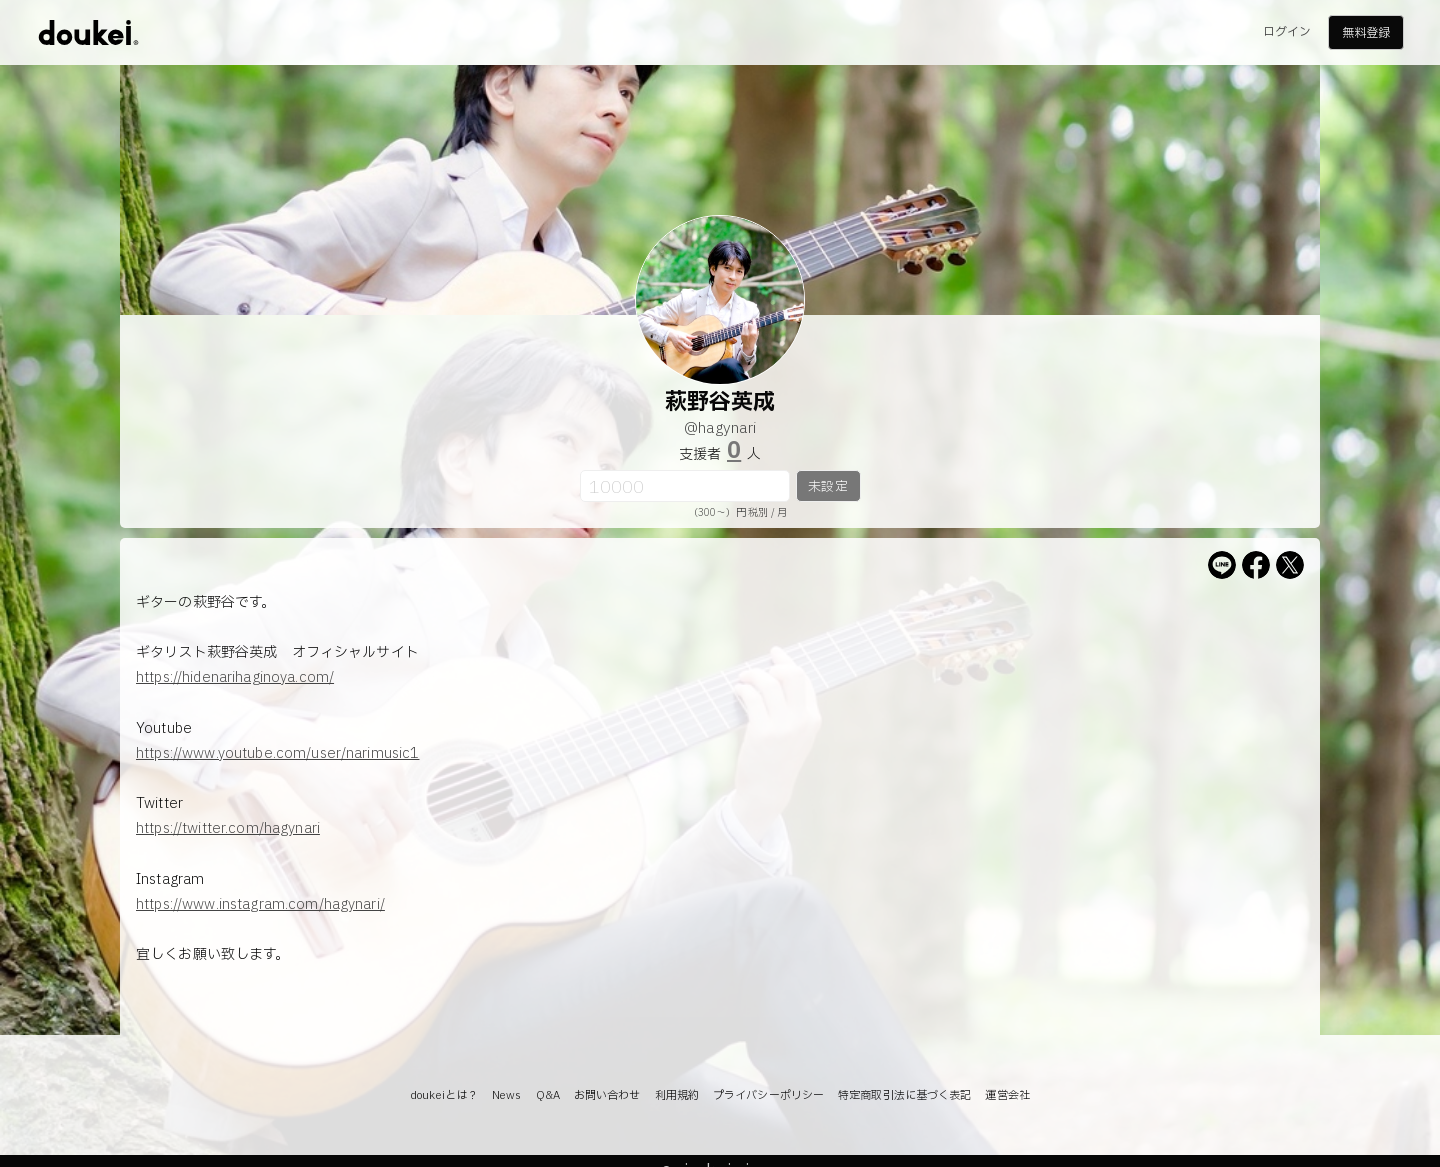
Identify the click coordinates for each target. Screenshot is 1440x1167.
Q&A (548, 1095)
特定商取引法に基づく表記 (904, 1095)
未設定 (827, 487)
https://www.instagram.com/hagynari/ (260, 904)
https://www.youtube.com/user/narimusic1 (277, 753)
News (506, 1095)
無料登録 (1366, 33)
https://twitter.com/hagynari (228, 828)
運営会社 (1007, 1095)
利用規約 (677, 1095)
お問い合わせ (607, 1095)
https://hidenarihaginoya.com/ (235, 677)
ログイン (1287, 32)
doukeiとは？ (444, 1095)
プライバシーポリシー (768, 1095)
